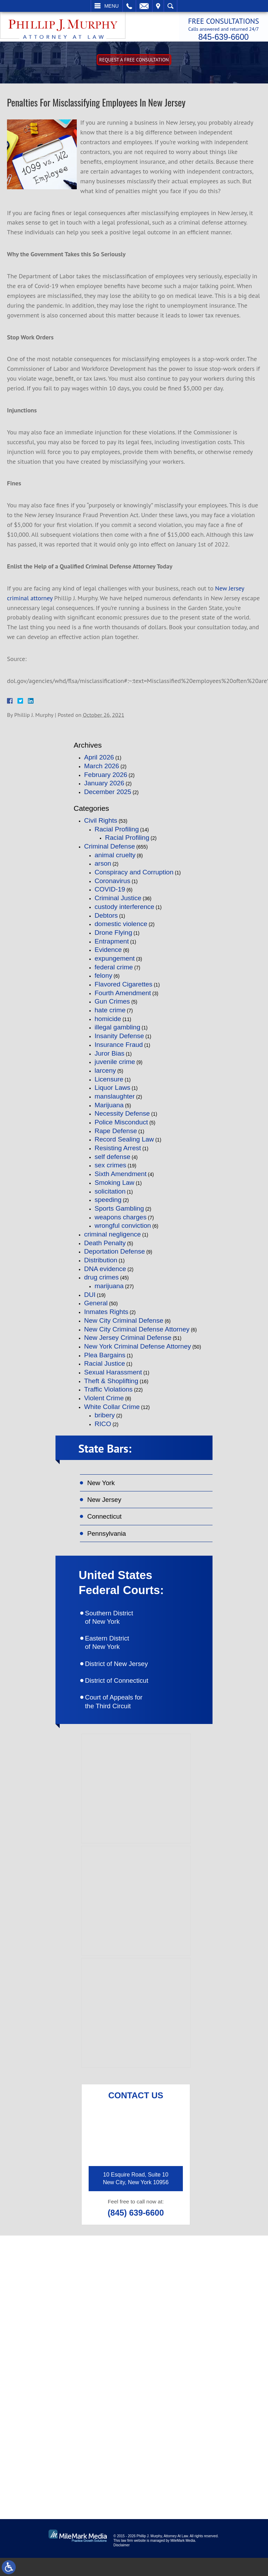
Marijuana (109, 1109)
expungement (115, 962)
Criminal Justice (118, 902)
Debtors (106, 919)
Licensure (109, 1083)
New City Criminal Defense (123, 1324)
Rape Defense (116, 1134)
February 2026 (105, 778)
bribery (105, 1419)
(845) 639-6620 (64, 2374)
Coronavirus (112, 884)
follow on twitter (218, 2443)
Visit (158, 6)
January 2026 (104, 787)
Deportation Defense (114, 1255)
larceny (105, 1074)
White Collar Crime (112, 1410)
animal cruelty (115, 859)
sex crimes (110, 1169)
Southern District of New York (117, 1629)
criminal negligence (112, 1238)
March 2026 (101, 769)
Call (129, 6)
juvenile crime (115, 1066)
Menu (111, 6)
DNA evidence (105, 1272)
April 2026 (99, 761)
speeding (108, 1204)
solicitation (110, 1195)
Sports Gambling (119, 1212)
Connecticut (106, 1524)
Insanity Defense (119, 1040)
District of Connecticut (126, 1697)
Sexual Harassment (113, 1376)
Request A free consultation (134, 63)
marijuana (109, 1290)
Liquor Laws (112, 1091)
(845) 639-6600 (135, 2232)
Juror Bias (110, 1057)
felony (103, 979)
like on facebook (66, 2443)
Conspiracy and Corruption (134, 876)
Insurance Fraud (119, 1048)
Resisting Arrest (118, 1152)
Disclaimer (121, 2563)
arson (103, 867)
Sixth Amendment (121, 1178)
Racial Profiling (117, 833)
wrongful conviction (123, 1229)
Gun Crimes (112, 1005)
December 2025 (107, 795)
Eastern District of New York (115, 1656)
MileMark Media (182, 2559)
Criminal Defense (109, 850)
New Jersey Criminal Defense (127, 1341)
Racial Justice (104, 1367)
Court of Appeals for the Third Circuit (122, 1720)
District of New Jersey (125, 1679)
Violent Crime (104, 1402)
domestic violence (121, 928)
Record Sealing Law (124, 1143)
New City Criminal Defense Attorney (136, 1333)
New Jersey (106, 1506)
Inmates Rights (106, 1316)
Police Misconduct (121, 1126)
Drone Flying (113, 936)
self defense (112, 1160)
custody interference (124, 910)
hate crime (110, 1014)
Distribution (100, 1264)
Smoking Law (114, 1186)
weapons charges (121, 1221)
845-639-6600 (216, 36)
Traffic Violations (108, 1393)
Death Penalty (105, 1246)
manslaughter (115, 1100)
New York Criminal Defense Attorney (137, 1350)
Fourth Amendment (123, 996)
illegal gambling (117, 1031)
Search (170, 6)
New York (102, 1488)
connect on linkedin (70, 2466)
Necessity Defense (122, 1117)
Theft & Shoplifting (111, 1384)
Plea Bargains (104, 1359)
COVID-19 (110, 893)
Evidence (108, 953)
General (96, 1307)
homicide (108, 1022)
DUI (90, 1298)
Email (144, 6)
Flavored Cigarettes (123, 988)
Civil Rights (100, 824)
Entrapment (112, 945)
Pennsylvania (109, 1542)
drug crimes (101, 1281)
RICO (103, 1428)
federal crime (114, 971)
